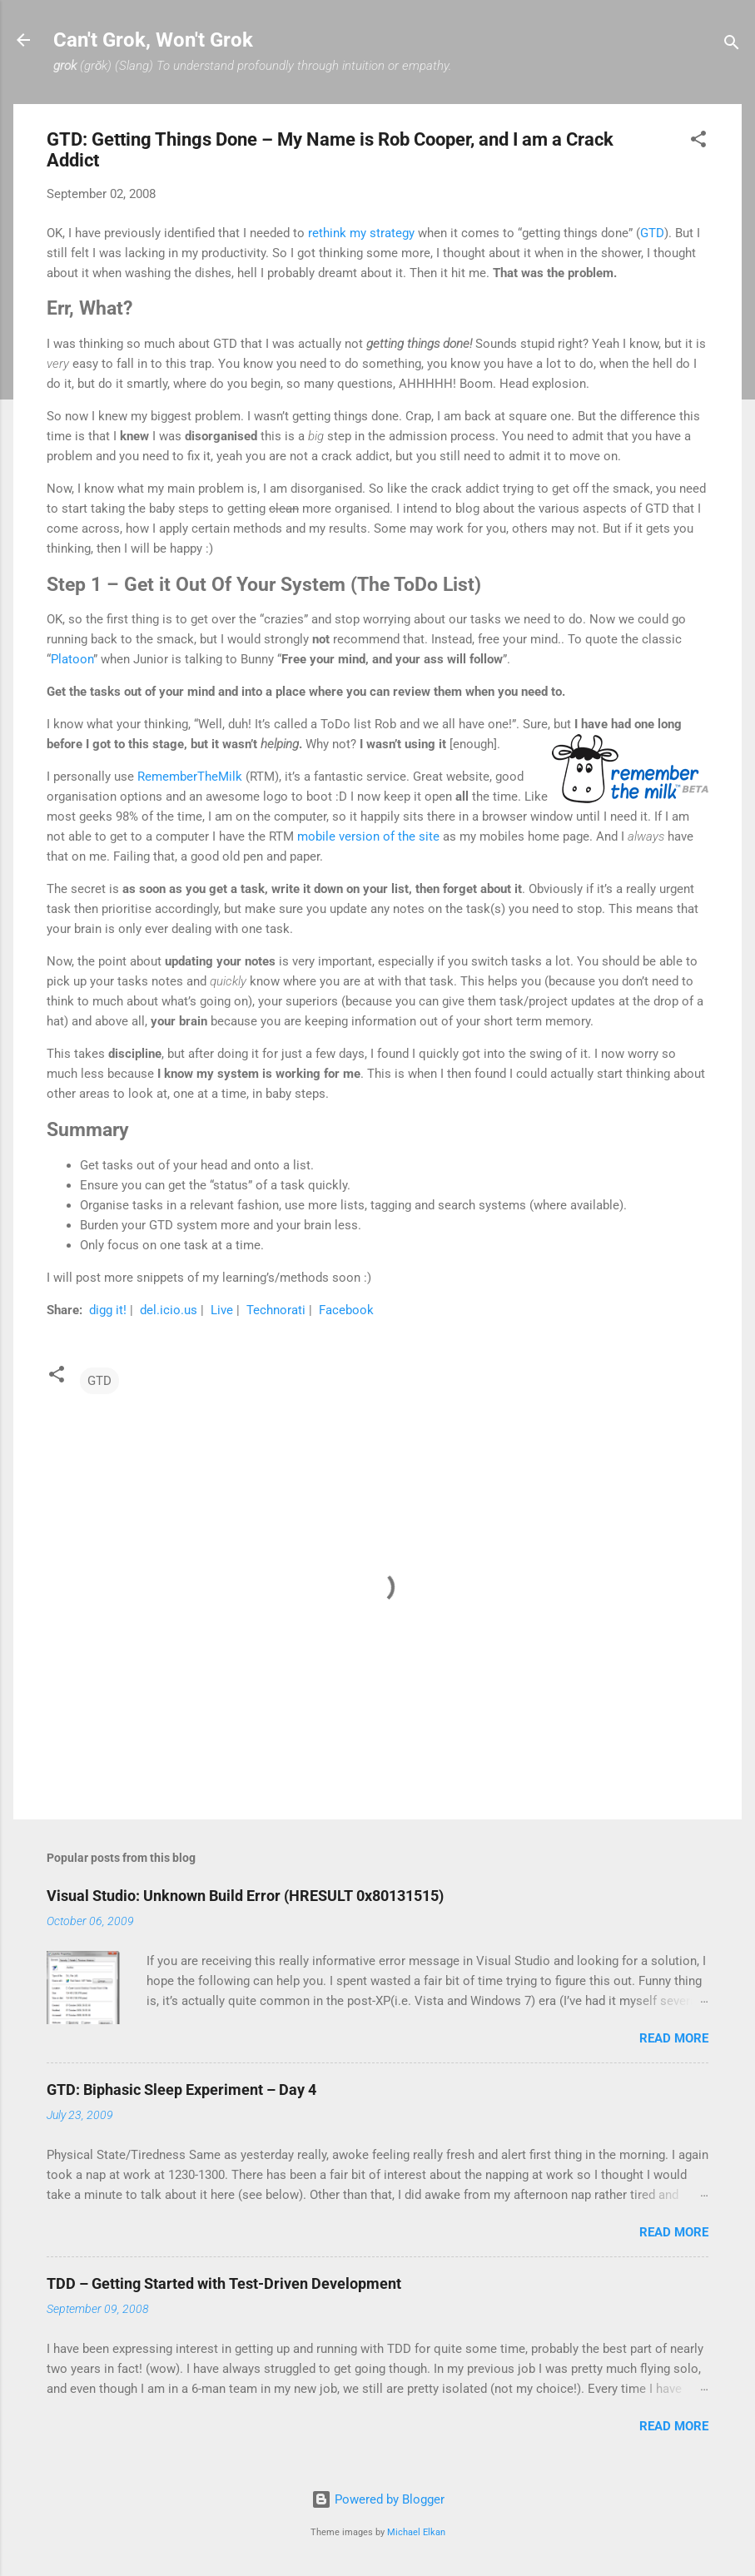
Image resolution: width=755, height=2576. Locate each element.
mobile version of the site (368, 836)
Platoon (72, 659)
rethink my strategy (361, 233)
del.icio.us (170, 1310)
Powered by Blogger (378, 2499)
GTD (652, 233)
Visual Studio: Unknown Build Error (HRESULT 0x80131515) (245, 1895)
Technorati (277, 1310)
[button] (698, 142)
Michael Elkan (416, 2532)
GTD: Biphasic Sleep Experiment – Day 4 (181, 2089)
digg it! (109, 1310)
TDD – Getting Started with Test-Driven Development (224, 2283)
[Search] (732, 45)
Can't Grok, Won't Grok (153, 40)
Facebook (346, 1310)
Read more (673, 2038)
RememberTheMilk (189, 776)
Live (223, 1310)
